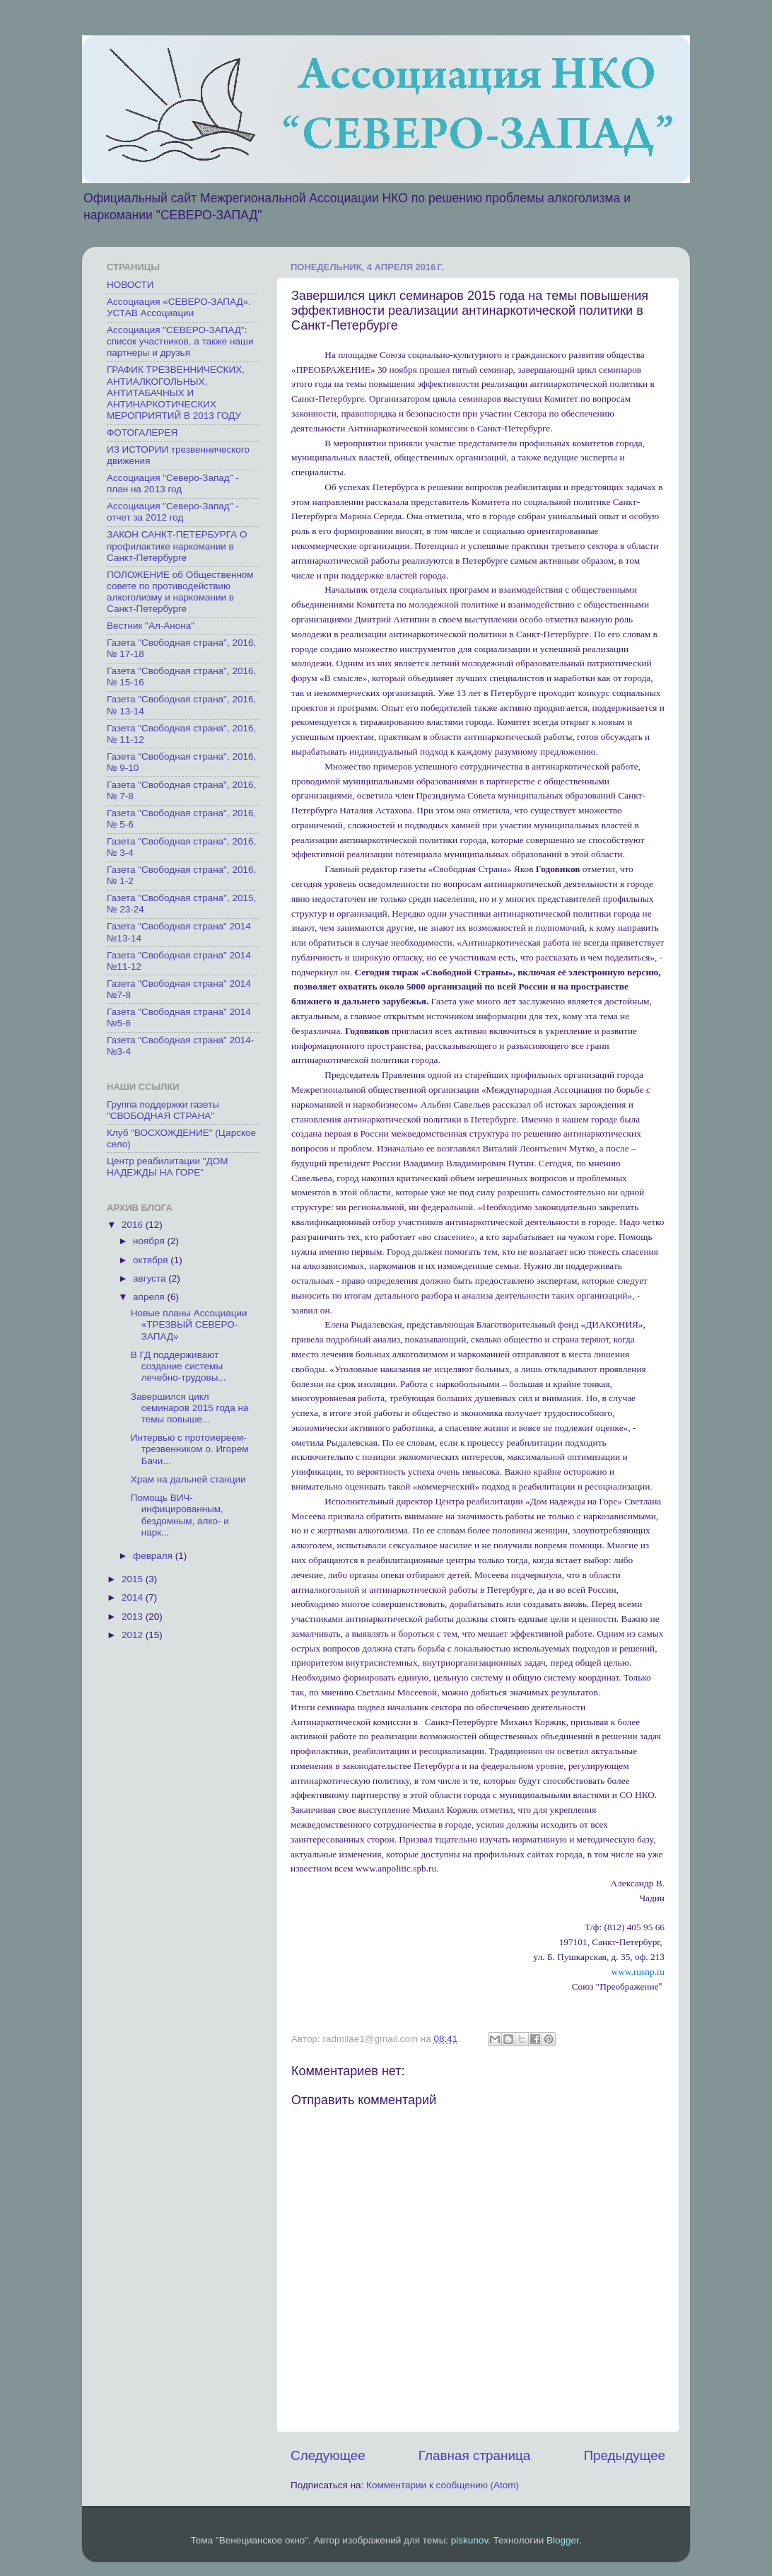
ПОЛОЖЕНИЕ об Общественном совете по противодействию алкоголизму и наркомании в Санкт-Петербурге (180, 592)
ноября (150, 1241)
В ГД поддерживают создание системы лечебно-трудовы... (178, 1366)
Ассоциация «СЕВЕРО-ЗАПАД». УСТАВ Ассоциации (179, 307)
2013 (134, 1616)
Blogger (562, 2540)
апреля (150, 1297)
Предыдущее (624, 2455)
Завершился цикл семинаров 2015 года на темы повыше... (190, 1408)
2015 (134, 1579)
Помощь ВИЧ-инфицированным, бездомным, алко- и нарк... (180, 1515)
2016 (134, 1224)
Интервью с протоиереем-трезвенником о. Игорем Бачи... (190, 1449)
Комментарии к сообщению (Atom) (442, 2485)
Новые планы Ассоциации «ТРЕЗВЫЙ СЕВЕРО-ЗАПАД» (189, 1324)
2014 (134, 1597)
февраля (154, 1555)
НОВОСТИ (130, 284)
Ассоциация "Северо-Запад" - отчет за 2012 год (173, 512)
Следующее (328, 2455)
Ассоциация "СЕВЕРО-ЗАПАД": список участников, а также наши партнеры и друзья (180, 341)
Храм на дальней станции (188, 1479)
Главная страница (475, 2455)
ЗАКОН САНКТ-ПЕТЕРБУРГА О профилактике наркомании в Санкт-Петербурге (177, 545)
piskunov (469, 2540)
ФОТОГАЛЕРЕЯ (142, 432)
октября (151, 1260)
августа (150, 1278)
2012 (134, 1635)
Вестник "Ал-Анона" (150, 625)
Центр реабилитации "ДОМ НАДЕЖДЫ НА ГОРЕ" (167, 1167)
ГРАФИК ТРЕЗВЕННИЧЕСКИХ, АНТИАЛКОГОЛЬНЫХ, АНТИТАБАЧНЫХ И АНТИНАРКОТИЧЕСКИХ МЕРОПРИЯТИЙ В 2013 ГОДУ (176, 392)
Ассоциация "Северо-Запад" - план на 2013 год (173, 483)
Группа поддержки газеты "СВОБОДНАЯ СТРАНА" (163, 1110)
